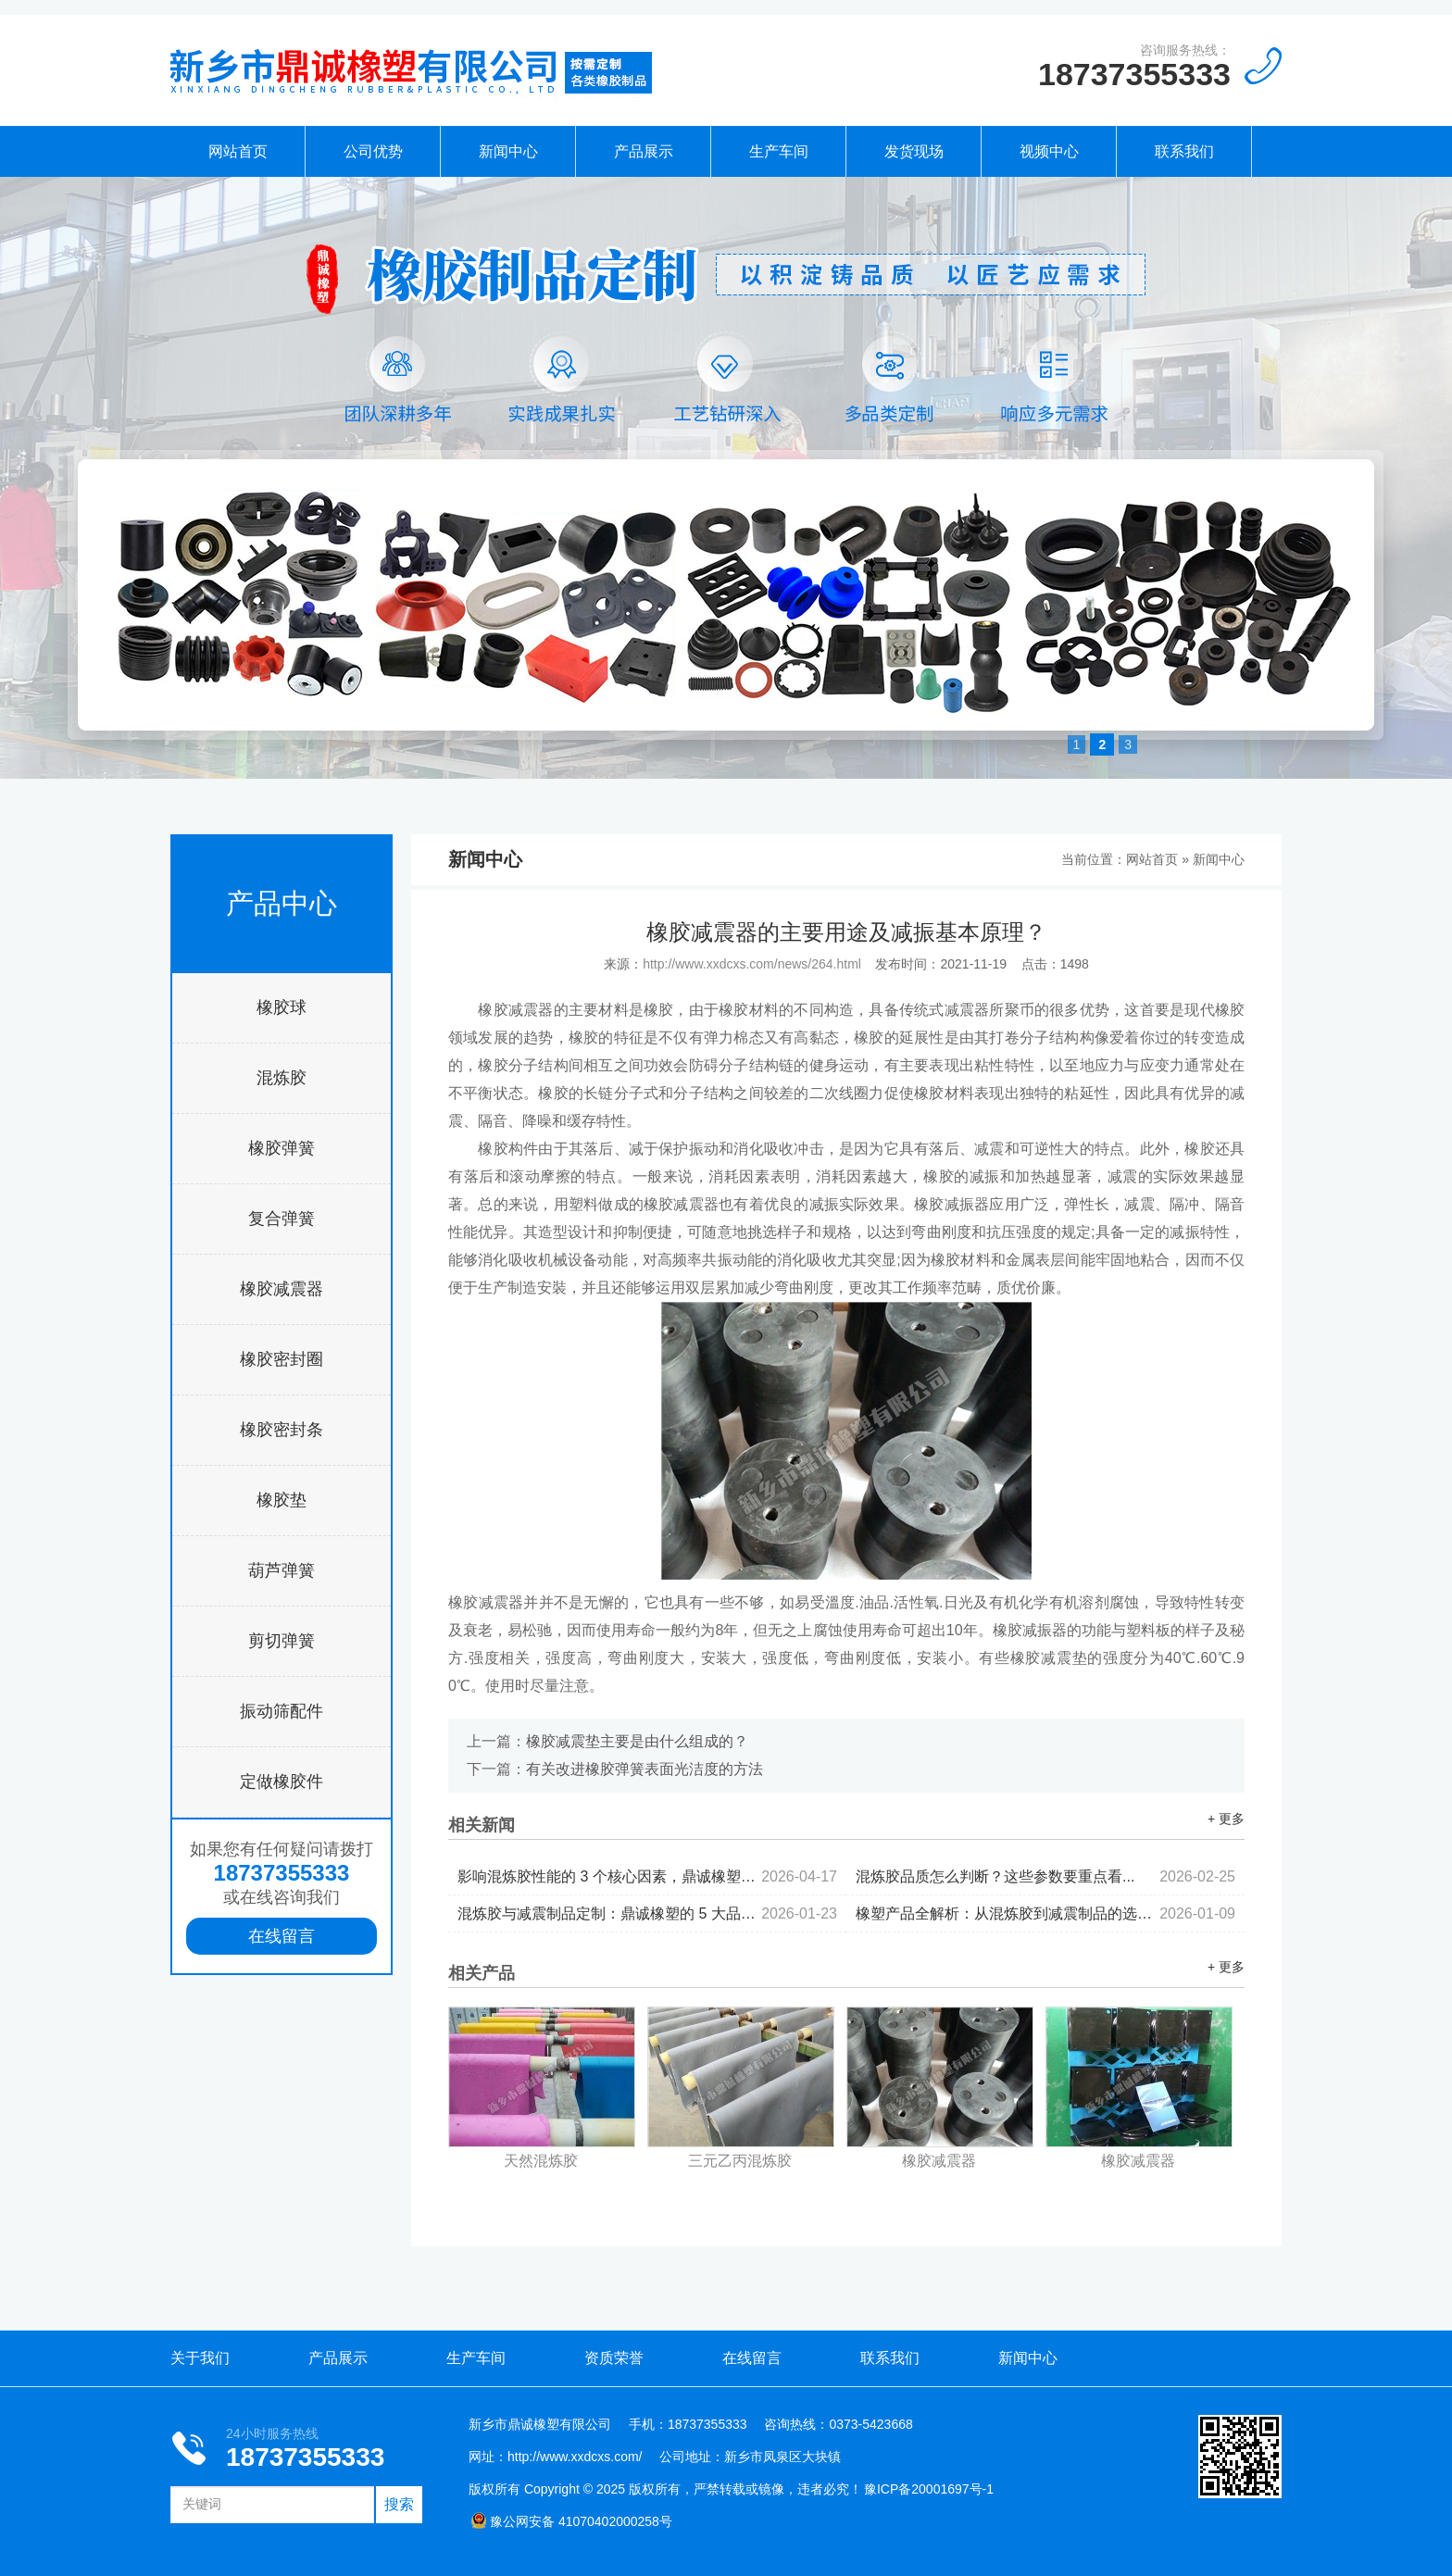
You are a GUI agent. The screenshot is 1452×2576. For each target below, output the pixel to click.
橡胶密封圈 (281, 1359)
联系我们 (1184, 151)
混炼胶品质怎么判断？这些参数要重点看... (1045, 1876)
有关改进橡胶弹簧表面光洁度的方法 (644, 1769)
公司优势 (373, 151)
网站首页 (238, 151)
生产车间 (778, 151)
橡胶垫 (282, 1500)
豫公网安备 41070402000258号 (571, 2521)
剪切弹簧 (281, 1641)
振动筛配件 (281, 1711)
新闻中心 (508, 151)
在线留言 (281, 1936)
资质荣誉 (614, 2358)
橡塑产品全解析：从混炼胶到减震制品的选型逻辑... (1045, 1913)
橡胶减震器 (281, 1289)
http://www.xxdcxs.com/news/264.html (752, 964)
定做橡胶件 (281, 1781)
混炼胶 (282, 1078)
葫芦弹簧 (281, 1570)
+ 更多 (1226, 1818)
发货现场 (914, 151)
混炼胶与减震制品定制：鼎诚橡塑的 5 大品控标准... (647, 1913)
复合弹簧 (281, 1218)
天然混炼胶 (541, 2161)
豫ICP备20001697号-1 (929, 2489)
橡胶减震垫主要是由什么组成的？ (637, 1741)
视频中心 (1049, 151)
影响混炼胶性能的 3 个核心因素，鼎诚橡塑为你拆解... (647, 1876)
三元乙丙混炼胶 (740, 2161)
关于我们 (200, 2358)
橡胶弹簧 (281, 1148)
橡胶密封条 (281, 1429)
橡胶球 (282, 1007)
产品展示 (643, 151)
